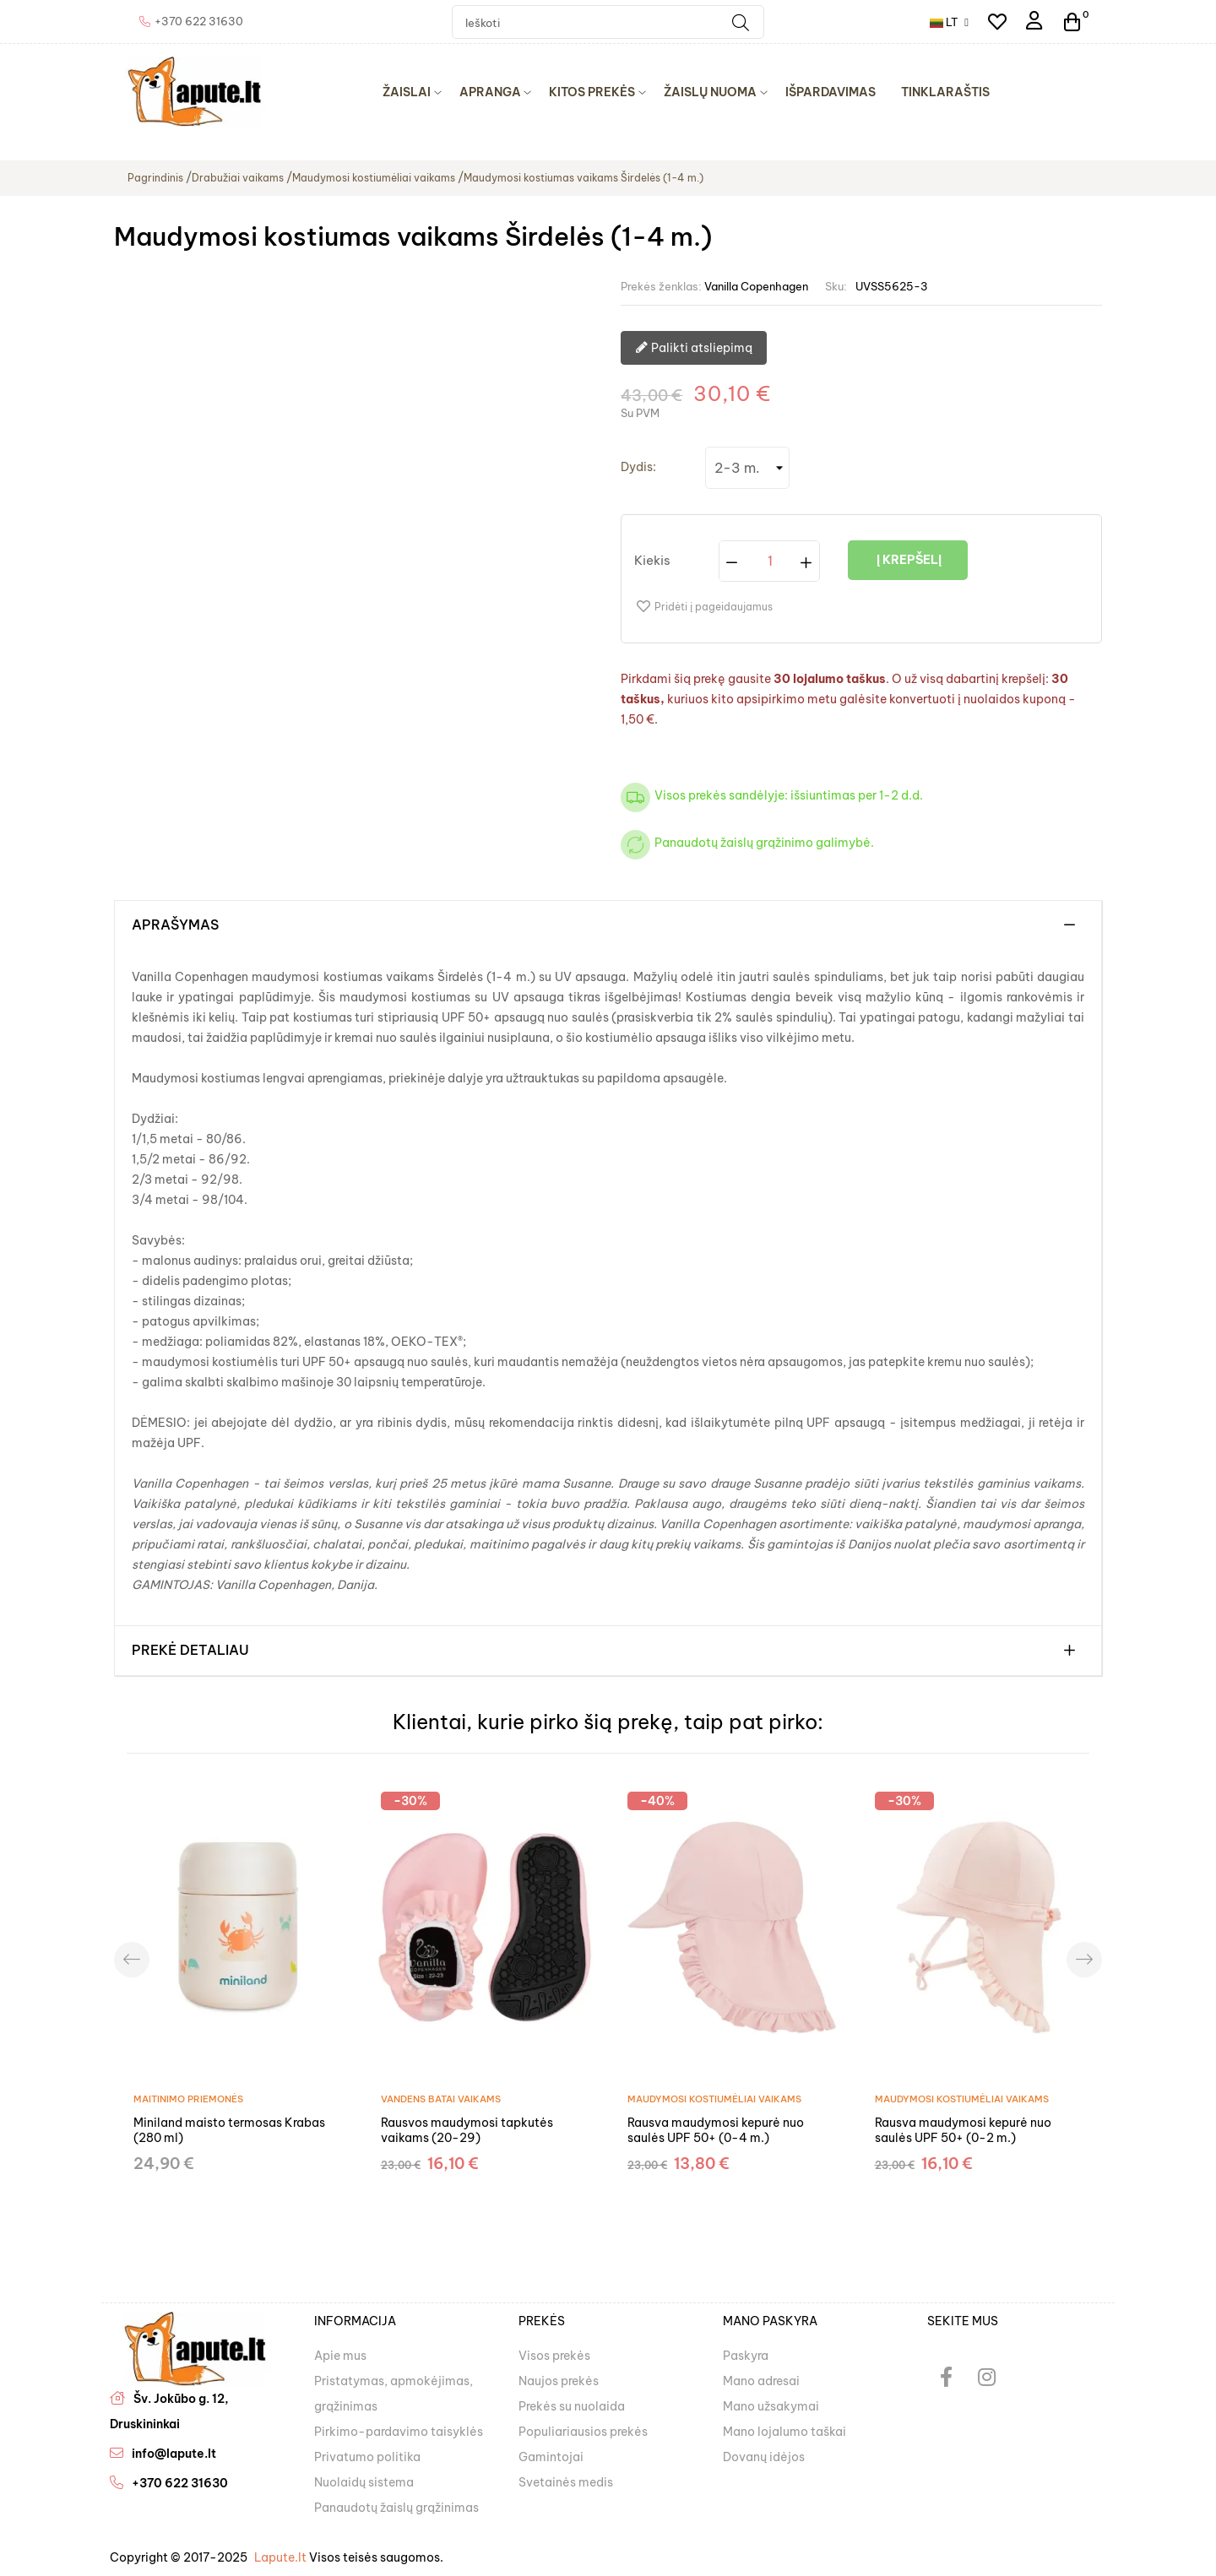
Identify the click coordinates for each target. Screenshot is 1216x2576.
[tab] (608, 925)
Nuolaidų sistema (364, 2482)
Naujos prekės (558, 2381)
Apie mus (340, 2355)
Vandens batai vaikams (441, 2099)
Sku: (836, 286)
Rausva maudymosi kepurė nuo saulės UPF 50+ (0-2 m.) (963, 2130)
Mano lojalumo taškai (784, 2431)
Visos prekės (554, 2355)
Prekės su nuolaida (571, 2406)
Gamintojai (551, 2457)
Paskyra (745, 2355)
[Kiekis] (770, 561)
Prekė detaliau (190, 1650)
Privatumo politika (367, 2457)
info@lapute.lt (174, 2453)
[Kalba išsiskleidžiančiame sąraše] (949, 22)
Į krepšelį (908, 559)
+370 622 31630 (180, 2483)
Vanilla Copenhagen (756, 286)
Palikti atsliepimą (693, 348)
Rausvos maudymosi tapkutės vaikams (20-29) (467, 2130)
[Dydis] (747, 468)
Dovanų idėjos (764, 2457)
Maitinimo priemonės (188, 2099)
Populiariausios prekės (583, 2431)
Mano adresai (761, 2381)
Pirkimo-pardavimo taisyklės (398, 2431)
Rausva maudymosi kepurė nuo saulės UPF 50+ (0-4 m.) (715, 2130)
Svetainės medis (565, 2482)
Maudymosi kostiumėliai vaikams (714, 2099)
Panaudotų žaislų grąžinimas (396, 2507)
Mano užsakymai (771, 2406)
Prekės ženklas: (661, 286)
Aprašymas (175, 925)
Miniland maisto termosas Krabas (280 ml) (229, 2130)
